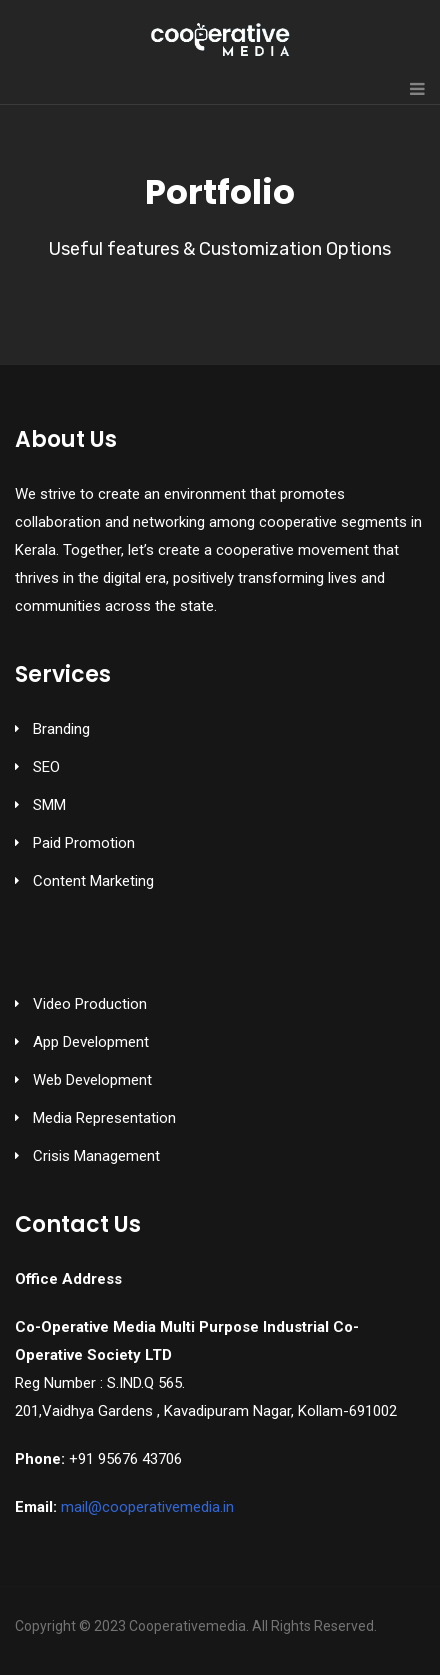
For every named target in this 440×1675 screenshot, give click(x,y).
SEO (46, 767)
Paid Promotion (84, 843)
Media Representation (104, 1118)
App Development (91, 1042)
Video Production (90, 1004)
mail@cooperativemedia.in (147, 1507)
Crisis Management (96, 1156)
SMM (49, 805)
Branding (61, 729)
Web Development (92, 1080)
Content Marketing (93, 881)
